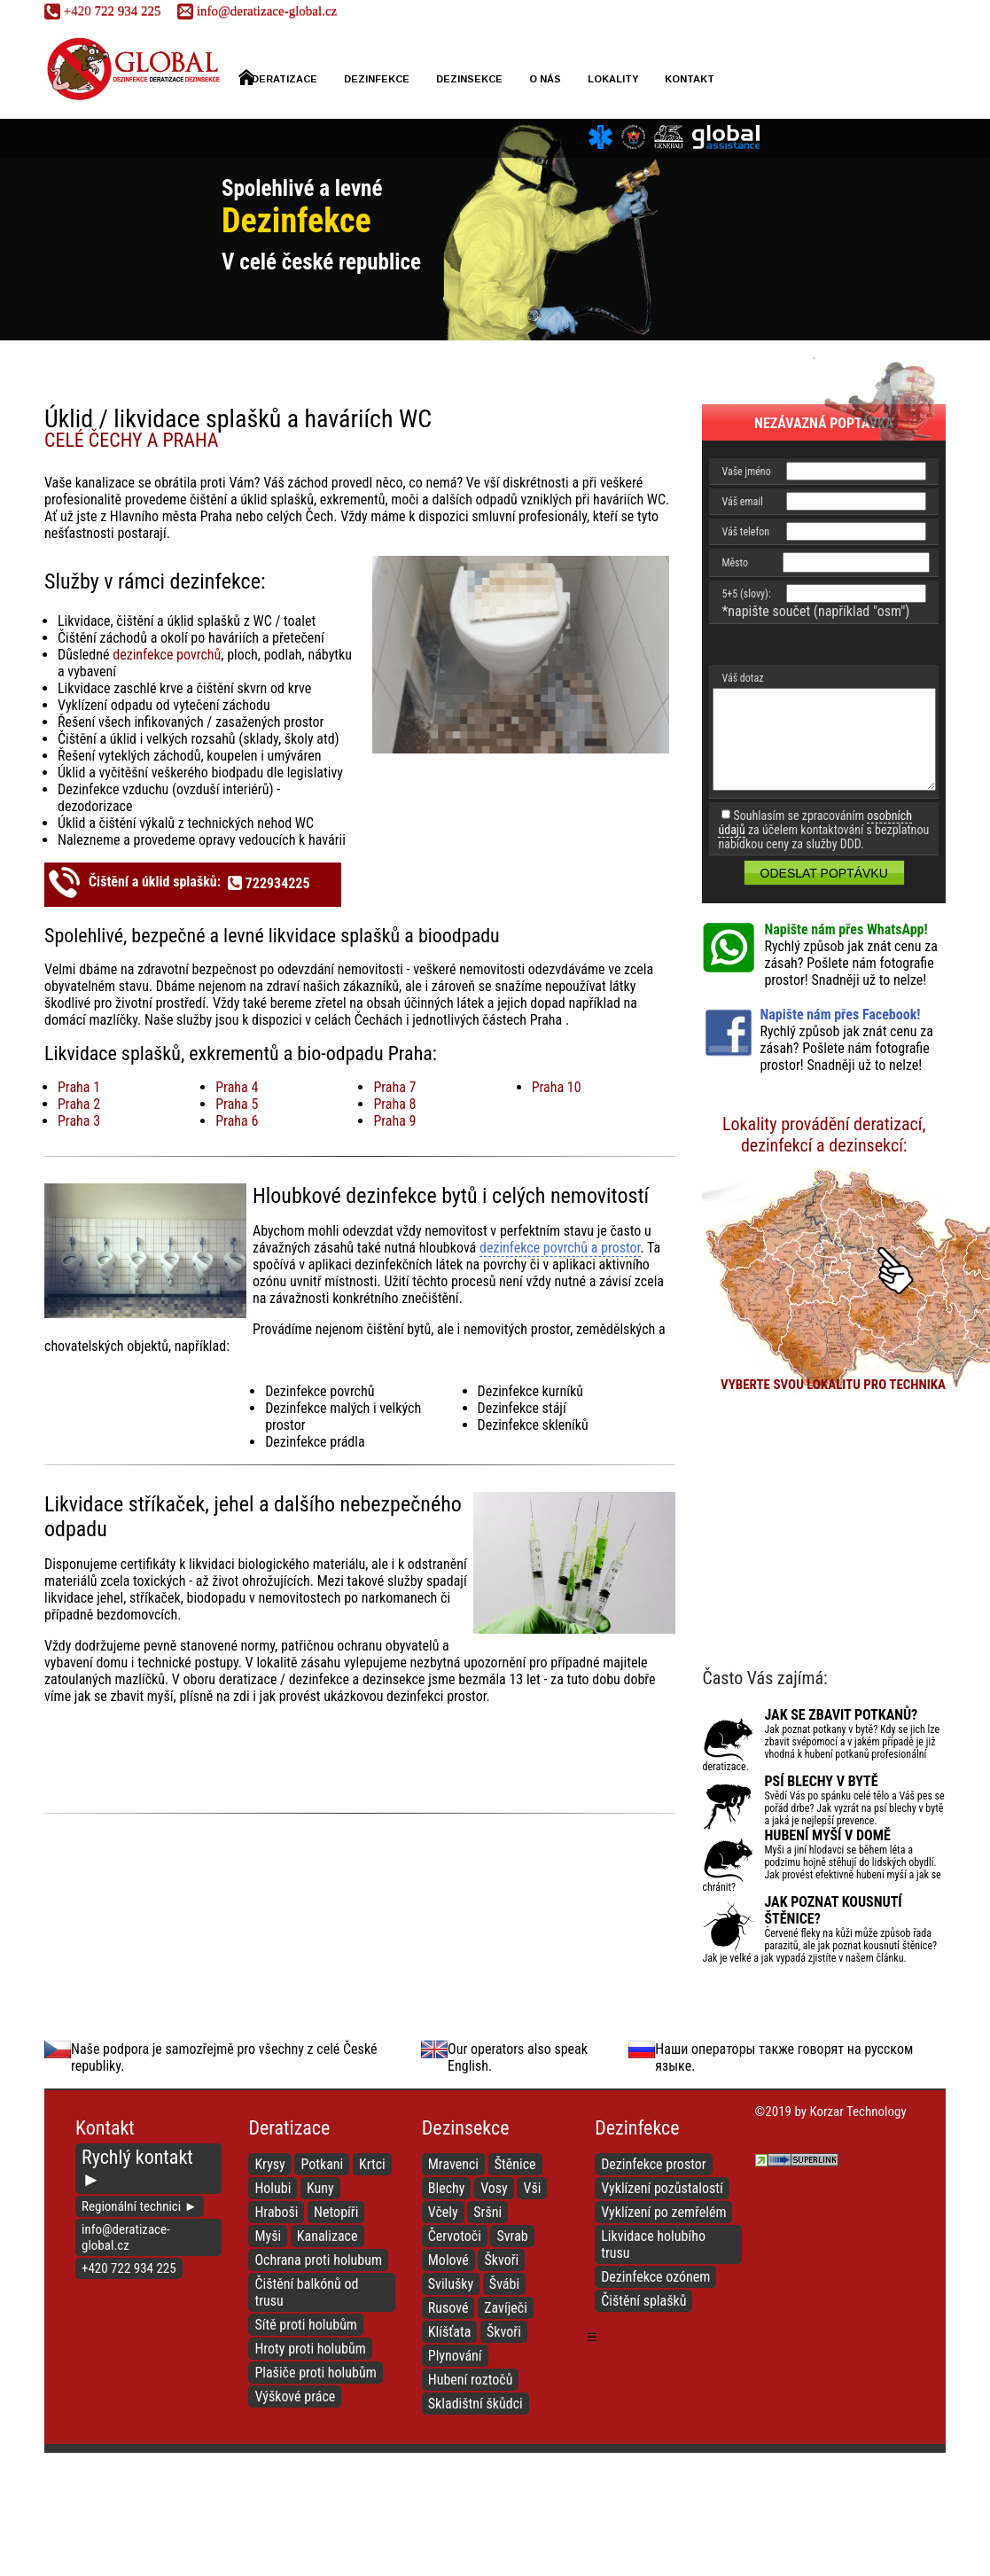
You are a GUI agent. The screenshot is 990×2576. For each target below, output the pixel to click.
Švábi (504, 2283)
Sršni (487, 2212)
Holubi (272, 2188)
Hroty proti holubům (309, 2348)
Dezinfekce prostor (653, 2164)
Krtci (372, 2164)
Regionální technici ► (140, 2206)
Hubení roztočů (470, 2379)
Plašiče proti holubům (315, 2372)
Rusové (448, 2307)
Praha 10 (556, 1087)
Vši (532, 2188)
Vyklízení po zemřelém (663, 2212)
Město (734, 563)
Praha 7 (394, 1087)
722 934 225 (102, 11)
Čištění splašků (643, 2300)
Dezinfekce (376, 79)
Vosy (494, 2188)
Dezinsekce (469, 79)
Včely (443, 2212)
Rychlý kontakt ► (137, 2168)
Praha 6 (236, 1120)
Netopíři (336, 2212)
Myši (267, 2236)
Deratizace (277, 77)
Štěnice (515, 2164)
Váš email (741, 502)
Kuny (320, 2188)
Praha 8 (394, 1104)
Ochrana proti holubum (318, 2260)
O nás (545, 79)
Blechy (446, 2188)
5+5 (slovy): (745, 594)
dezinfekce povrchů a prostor (560, 1247)
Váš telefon (745, 532)
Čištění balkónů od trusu (306, 2292)
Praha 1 (79, 1087)
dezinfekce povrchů (167, 654)
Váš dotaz (742, 678)
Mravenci (453, 2164)
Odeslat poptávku (824, 873)
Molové (448, 2260)
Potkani (321, 2164)
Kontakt (689, 79)
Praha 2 (79, 1104)
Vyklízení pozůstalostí (662, 2188)
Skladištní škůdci (475, 2403)
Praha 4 (236, 1087)
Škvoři (501, 2260)
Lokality (613, 79)
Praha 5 (236, 1104)
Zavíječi (505, 2307)
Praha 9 (394, 1120)
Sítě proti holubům (305, 2324)
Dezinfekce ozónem (655, 2276)
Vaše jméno (745, 471)
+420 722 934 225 (129, 2268)
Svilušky (450, 2283)
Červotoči (454, 2236)
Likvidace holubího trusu (653, 2244)
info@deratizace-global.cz (257, 11)
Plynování (455, 2355)
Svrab (511, 2236)
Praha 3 (79, 1120)
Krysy (269, 2164)
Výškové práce (294, 2396)
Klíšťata (450, 2331)
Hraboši (276, 2212)
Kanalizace (327, 2236)
